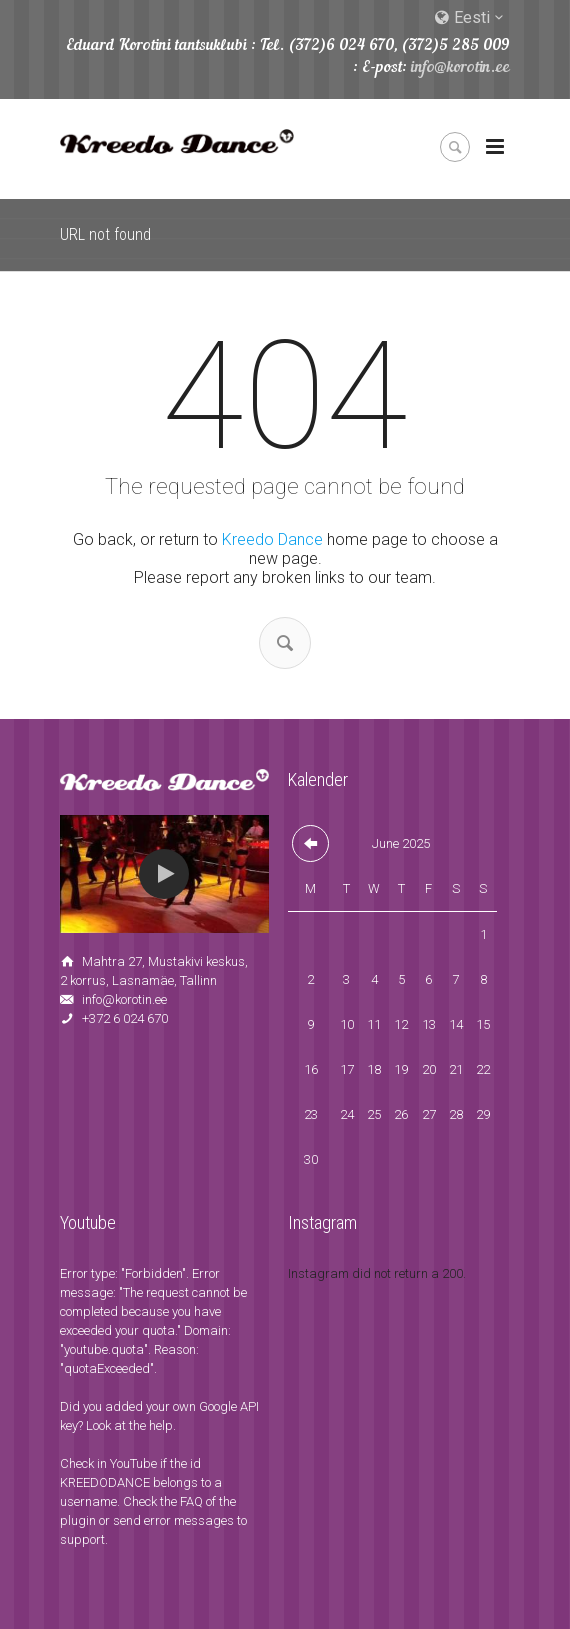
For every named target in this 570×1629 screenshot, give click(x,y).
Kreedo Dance (272, 539)
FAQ (191, 1501)
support (82, 1539)
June (401, 843)
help (161, 1425)
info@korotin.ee (460, 68)
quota (158, 1330)
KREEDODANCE (105, 1482)
